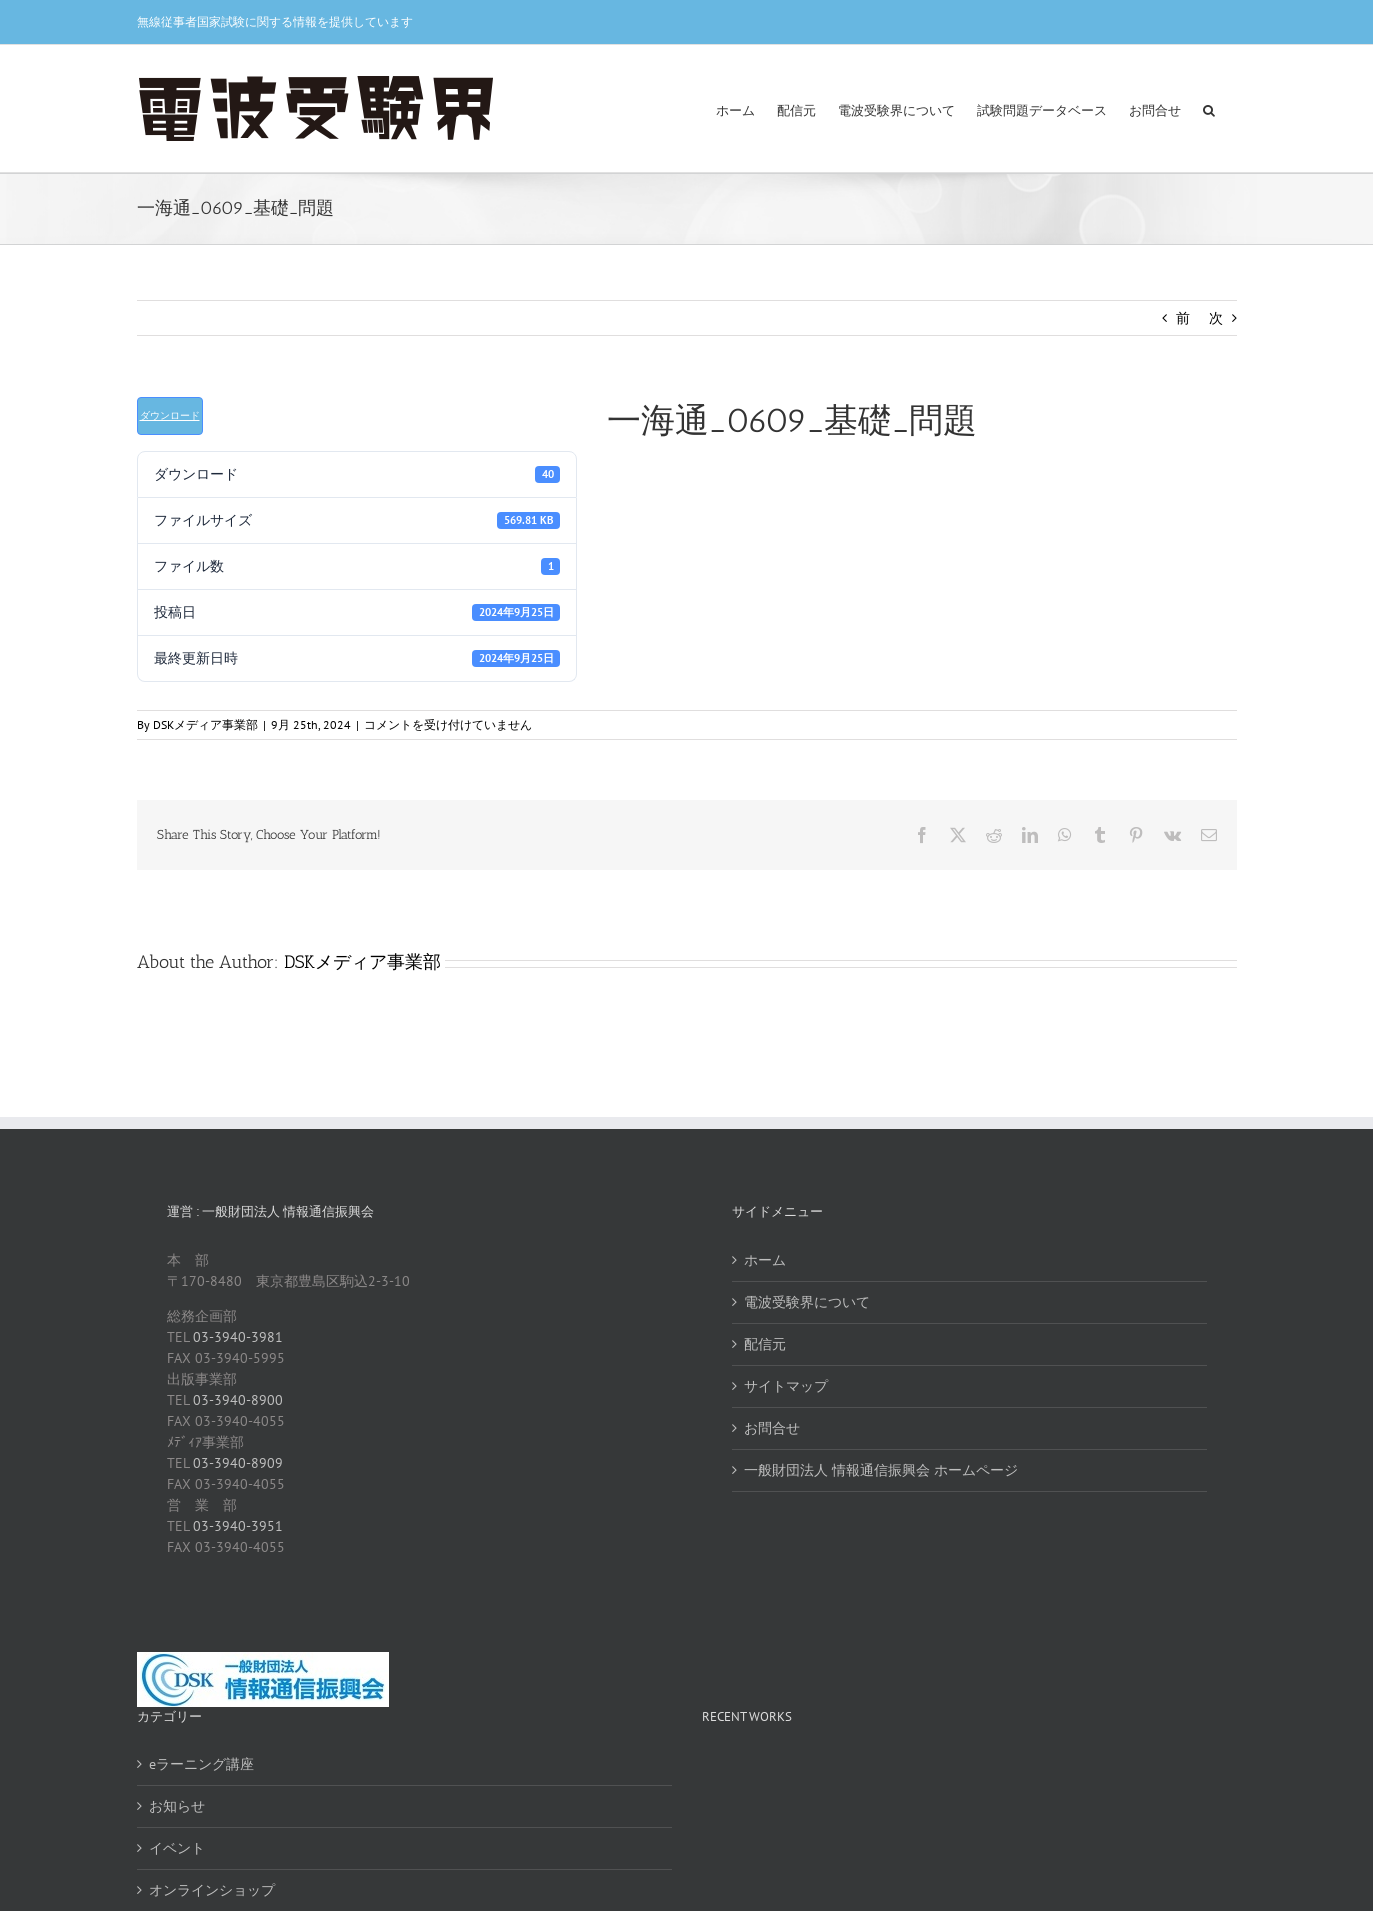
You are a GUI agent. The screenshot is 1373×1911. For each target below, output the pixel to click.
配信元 (765, 1344)
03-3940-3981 (238, 1337)
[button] (1209, 108)
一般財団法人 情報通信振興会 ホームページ (881, 1470)
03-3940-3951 (238, 1526)
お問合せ (772, 1428)
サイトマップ (786, 1386)
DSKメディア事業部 (205, 724)
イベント (177, 1848)
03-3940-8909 (238, 1463)
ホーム (765, 1260)
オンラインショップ (212, 1890)
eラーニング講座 (201, 1764)
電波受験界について (807, 1302)
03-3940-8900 (238, 1400)
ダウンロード (170, 415)
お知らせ (177, 1806)
